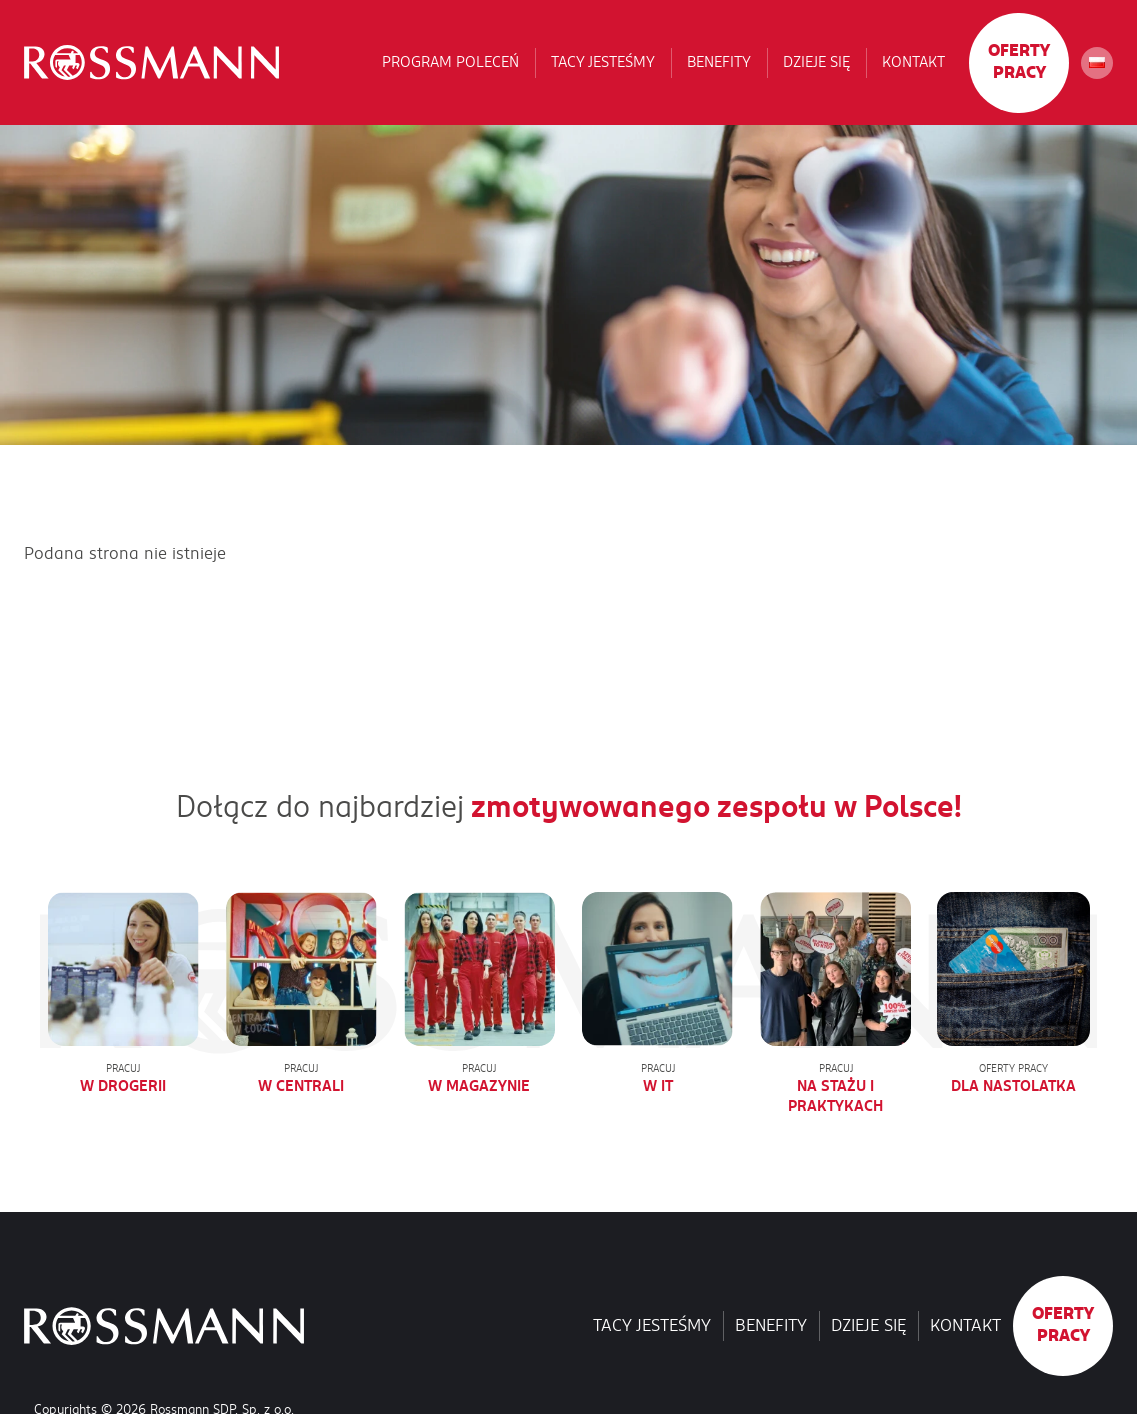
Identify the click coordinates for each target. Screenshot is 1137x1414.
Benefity (719, 62)
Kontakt (913, 62)
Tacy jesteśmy (603, 62)
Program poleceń (450, 62)
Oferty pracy (1019, 62)
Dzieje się (816, 62)
